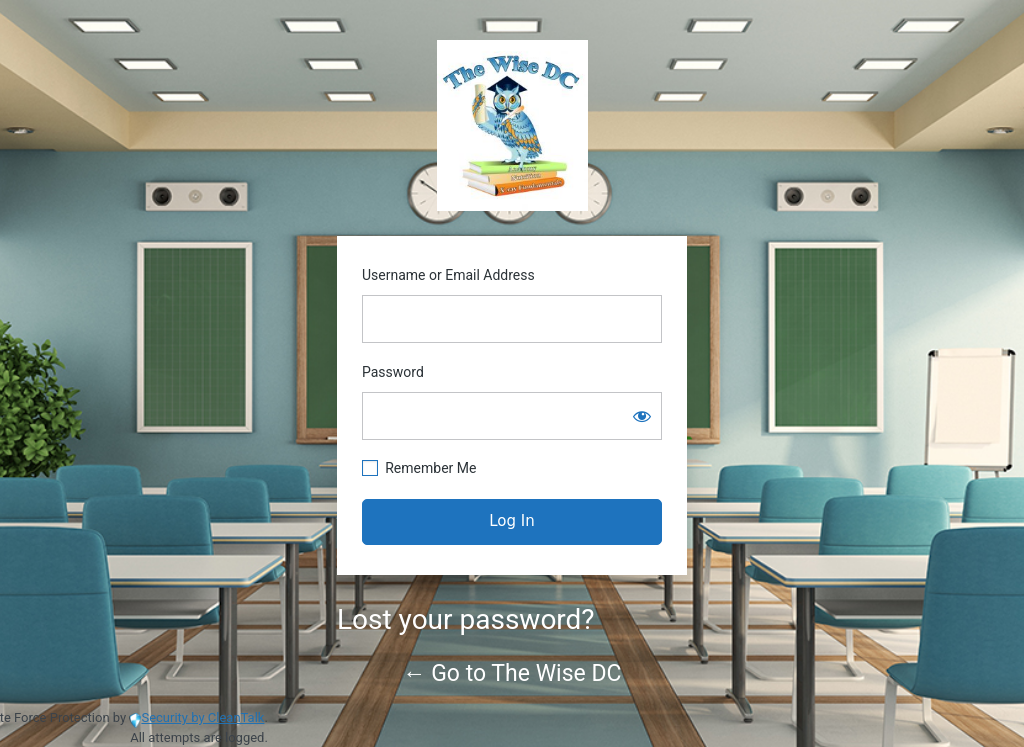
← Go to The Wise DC (512, 673)
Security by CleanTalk (202, 717)
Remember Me (430, 468)
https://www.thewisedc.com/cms (512, 125)
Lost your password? (466, 619)
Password (393, 372)
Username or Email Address (448, 275)
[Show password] (642, 416)
